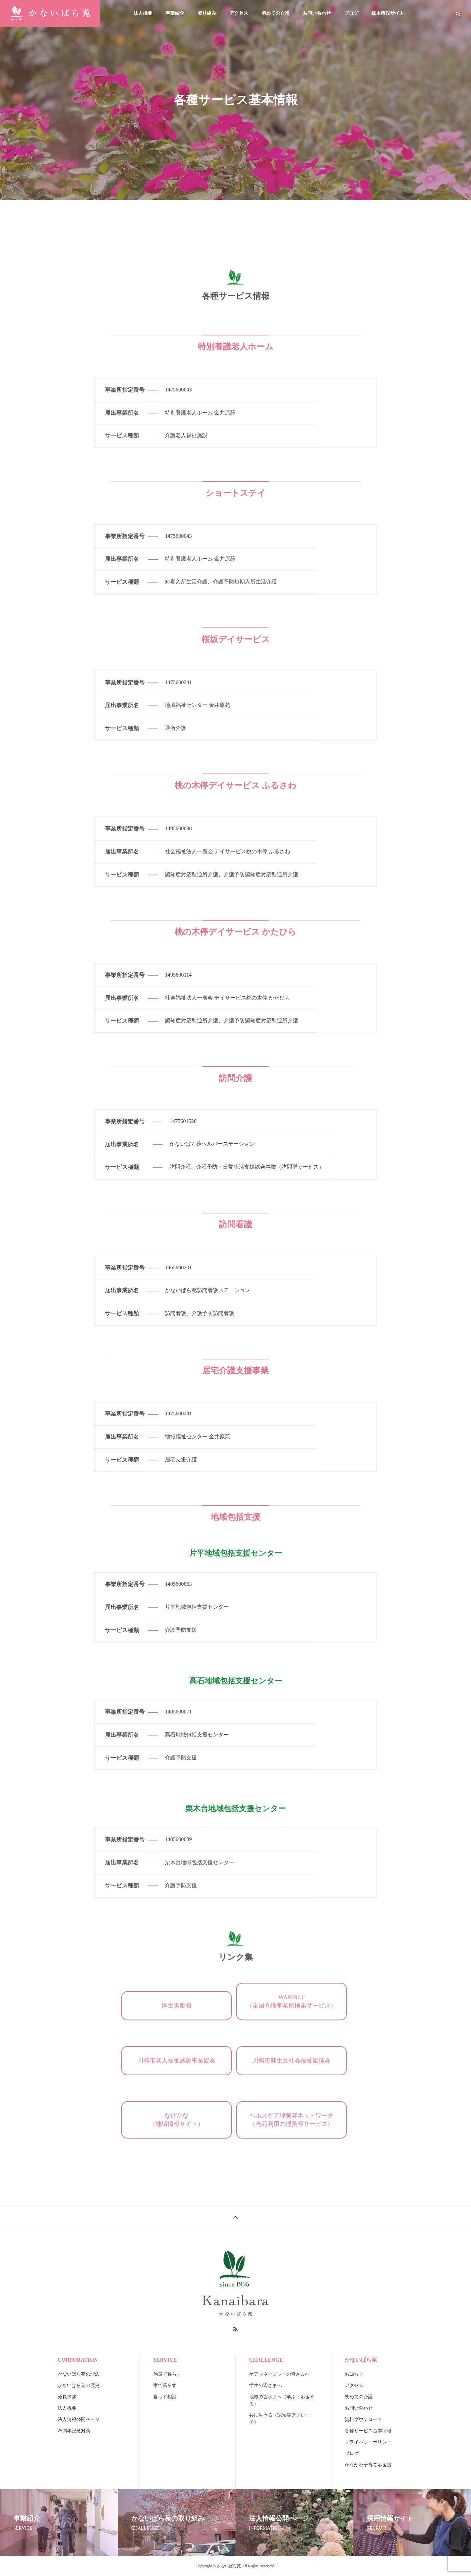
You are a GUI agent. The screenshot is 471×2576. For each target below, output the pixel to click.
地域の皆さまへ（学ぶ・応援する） (281, 2400)
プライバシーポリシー (368, 2442)
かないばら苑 (361, 2360)
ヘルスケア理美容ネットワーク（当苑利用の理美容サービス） (291, 2119)
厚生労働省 (177, 2005)
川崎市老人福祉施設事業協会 (177, 2060)
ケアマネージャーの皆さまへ (279, 2374)
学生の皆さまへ (265, 2385)
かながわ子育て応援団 (368, 2464)
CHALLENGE (266, 2360)
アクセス (239, 13)
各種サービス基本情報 (368, 2430)
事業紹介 (175, 13)
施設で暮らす (167, 2374)
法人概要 (143, 13)
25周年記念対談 (74, 2430)
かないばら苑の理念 (79, 2374)
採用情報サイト (387, 13)
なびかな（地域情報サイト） (177, 2119)
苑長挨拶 (67, 2396)
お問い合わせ (317, 13)
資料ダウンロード (363, 2419)
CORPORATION (78, 2360)
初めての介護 (275, 13)
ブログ (351, 13)
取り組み (207, 13)
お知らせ (354, 2374)
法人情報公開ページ (79, 2419)
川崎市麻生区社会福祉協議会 (291, 2060)
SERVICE (165, 2360)
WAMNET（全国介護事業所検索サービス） (291, 2001)
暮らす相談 (165, 2396)
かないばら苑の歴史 (79, 2385)
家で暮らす (165, 2385)
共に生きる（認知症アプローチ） (279, 2419)
